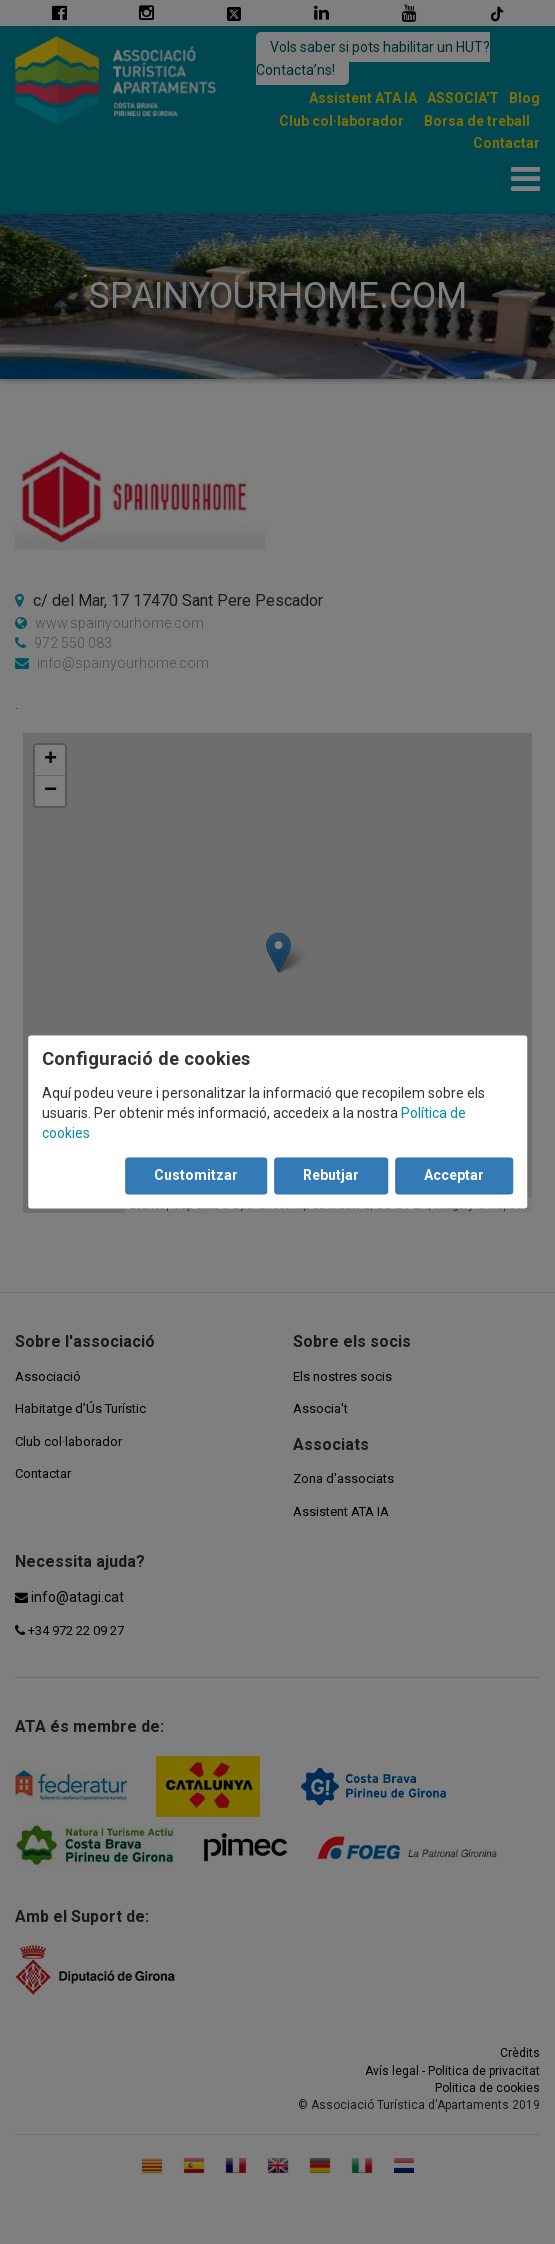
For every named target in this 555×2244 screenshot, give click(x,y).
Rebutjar (331, 1176)
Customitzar (196, 1176)
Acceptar (454, 1176)
